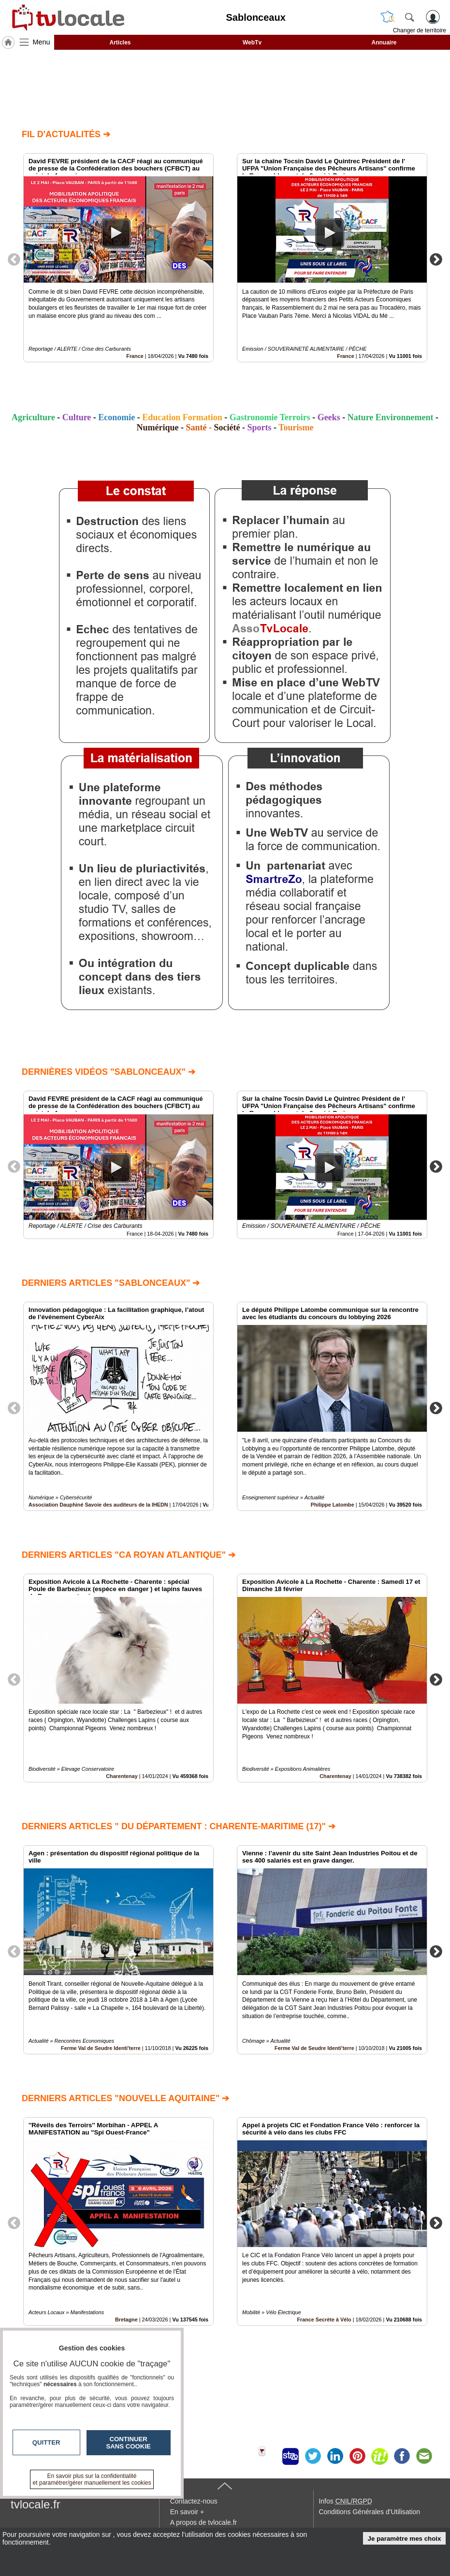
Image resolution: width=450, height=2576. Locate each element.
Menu (41, 42)
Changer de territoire (419, 30)
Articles (120, 42)
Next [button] (436, 259)
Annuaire (383, 42)
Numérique (157, 427)
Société (227, 427)
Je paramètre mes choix (404, 2538)
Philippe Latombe (332, 1505)
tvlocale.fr (35, 2504)
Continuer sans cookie (128, 2442)
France (134, 356)
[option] (118, 257)
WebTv (252, 42)
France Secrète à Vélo (324, 2319)
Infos (345, 2501)
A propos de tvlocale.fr (203, 2522)
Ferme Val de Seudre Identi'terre (101, 2048)
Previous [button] (14, 259)
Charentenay (121, 1776)
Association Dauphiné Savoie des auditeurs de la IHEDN (98, 1505)
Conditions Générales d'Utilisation (369, 2512)
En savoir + (187, 2512)
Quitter (46, 2442)
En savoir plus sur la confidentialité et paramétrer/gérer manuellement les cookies (92, 2479)
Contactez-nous (194, 2501)
